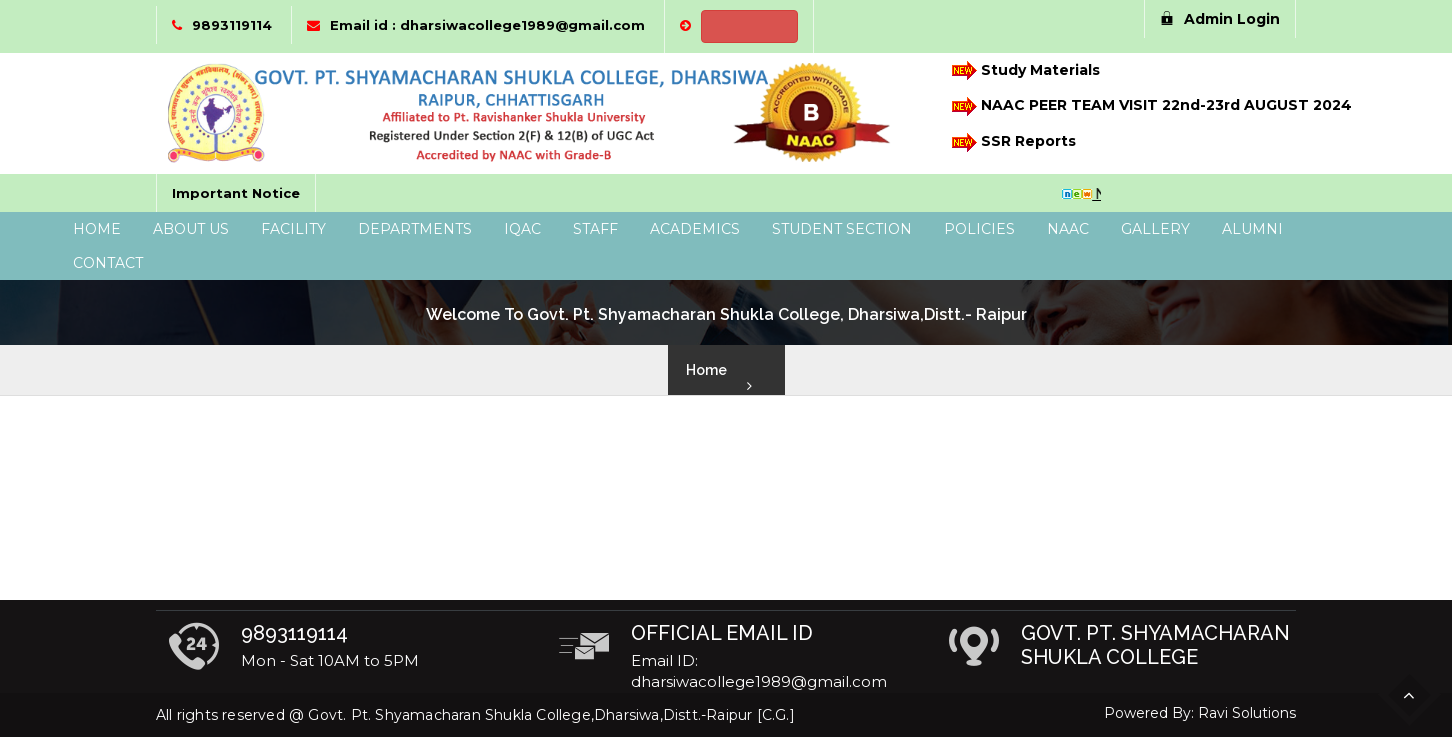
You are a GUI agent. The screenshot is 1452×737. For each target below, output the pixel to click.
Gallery (1155, 229)
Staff (595, 229)
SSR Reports (1012, 142)
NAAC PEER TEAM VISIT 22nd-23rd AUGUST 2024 (1141, 106)
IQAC (522, 229)
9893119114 (232, 25)
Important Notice (236, 193)
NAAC (1068, 229)
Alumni (1252, 229)
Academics (695, 229)
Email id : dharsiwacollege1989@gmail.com (487, 25)
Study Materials (1024, 70)
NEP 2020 (749, 26)
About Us (191, 229)
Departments (415, 229)
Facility (293, 229)
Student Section (842, 229)
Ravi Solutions (1247, 713)
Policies (979, 229)
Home (97, 229)
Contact (108, 263)
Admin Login (1220, 19)
